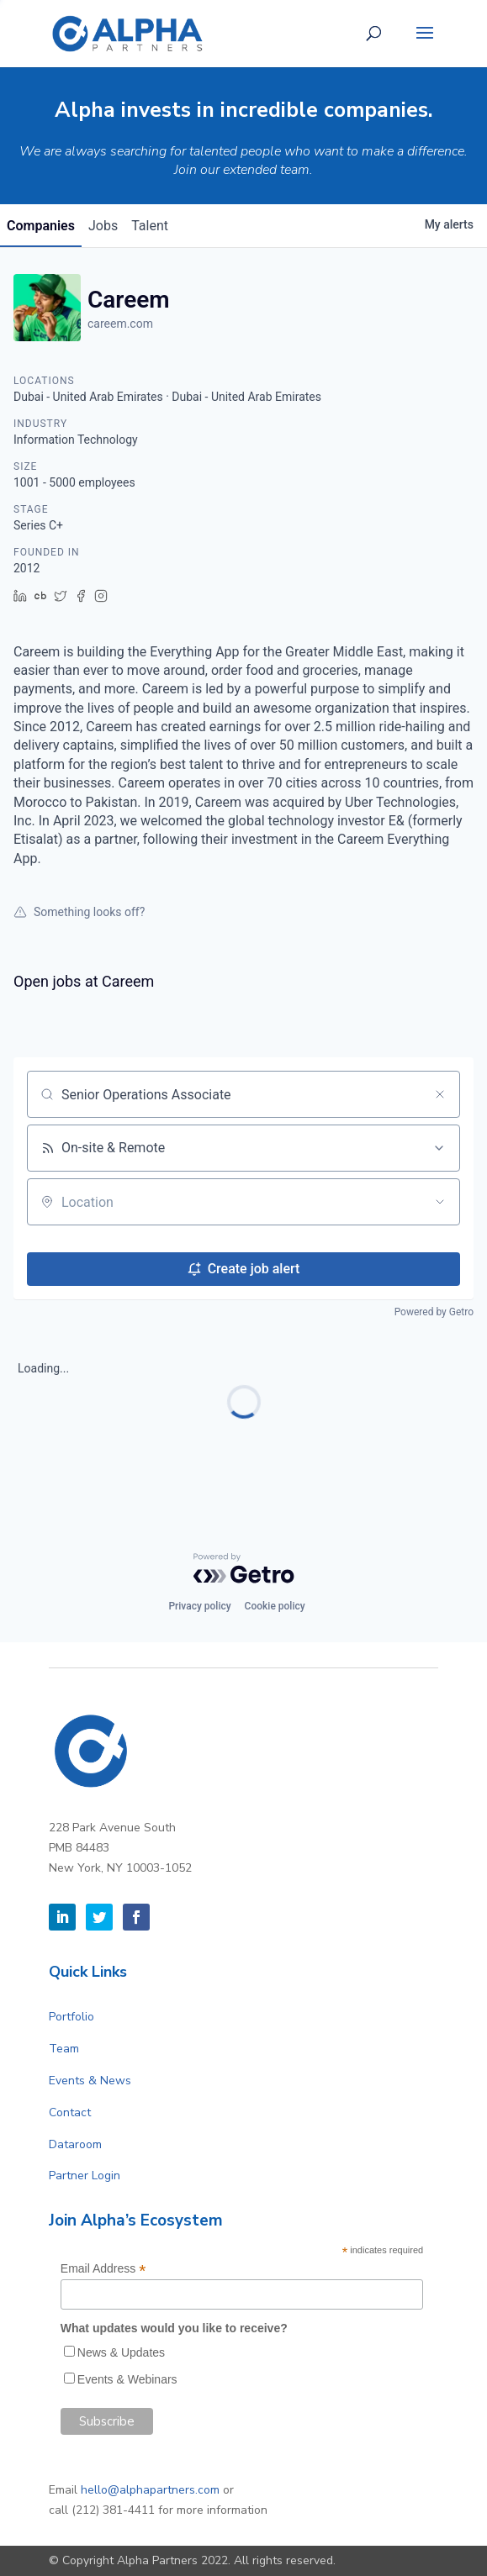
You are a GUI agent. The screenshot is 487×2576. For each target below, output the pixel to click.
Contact (70, 2112)
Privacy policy (199, 1606)
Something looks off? (79, 912)
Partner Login (84, 2176)
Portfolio (71, 2017)
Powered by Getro (434, 1312)
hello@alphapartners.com (150, 2490)
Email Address (103, 2269)
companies (41, 226)
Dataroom (75, 2144)
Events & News (90, 2081)
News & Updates (121, 2352)
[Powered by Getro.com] (243, 1568)
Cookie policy (275, 1606)
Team (64, 2049)
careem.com (120, 323)
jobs (103, 226)
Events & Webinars (127, 2379)
